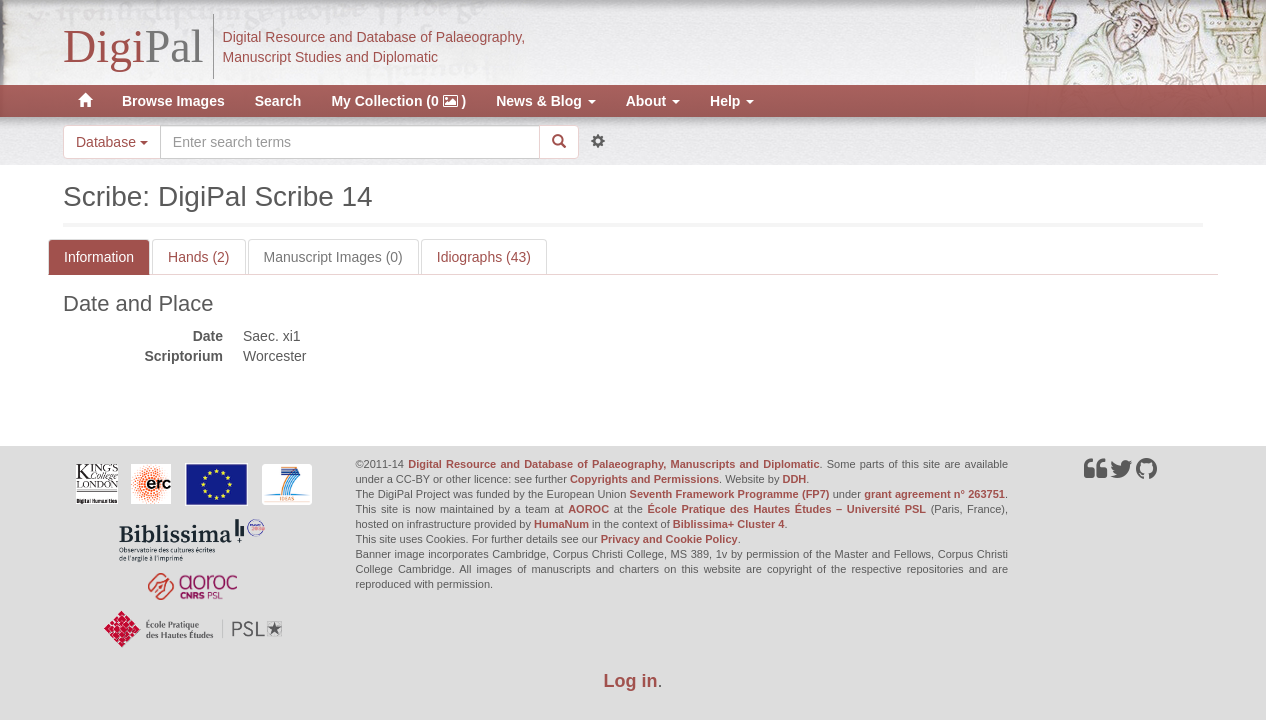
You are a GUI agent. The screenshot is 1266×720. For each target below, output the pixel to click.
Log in (631, 681)
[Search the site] (350, 142)
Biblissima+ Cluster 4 (729, 524)
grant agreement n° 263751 (934, 494)
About (653, 101)
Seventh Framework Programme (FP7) (730, 494)
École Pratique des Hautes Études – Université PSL (786, 509)
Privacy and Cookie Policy (669, 539)
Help (732, 101)
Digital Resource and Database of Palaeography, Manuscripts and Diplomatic (613, 464)
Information (99, 257)
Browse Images (173, 101)
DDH (794, 479)
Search (278, 101)
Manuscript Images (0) (333, 257)
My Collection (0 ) (398, 101)
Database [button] (112, 142)
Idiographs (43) (484, 257)
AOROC (588, 509)
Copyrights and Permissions (644, 479)
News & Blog (545, 101)
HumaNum (561, 524)
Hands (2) (198, 257)
